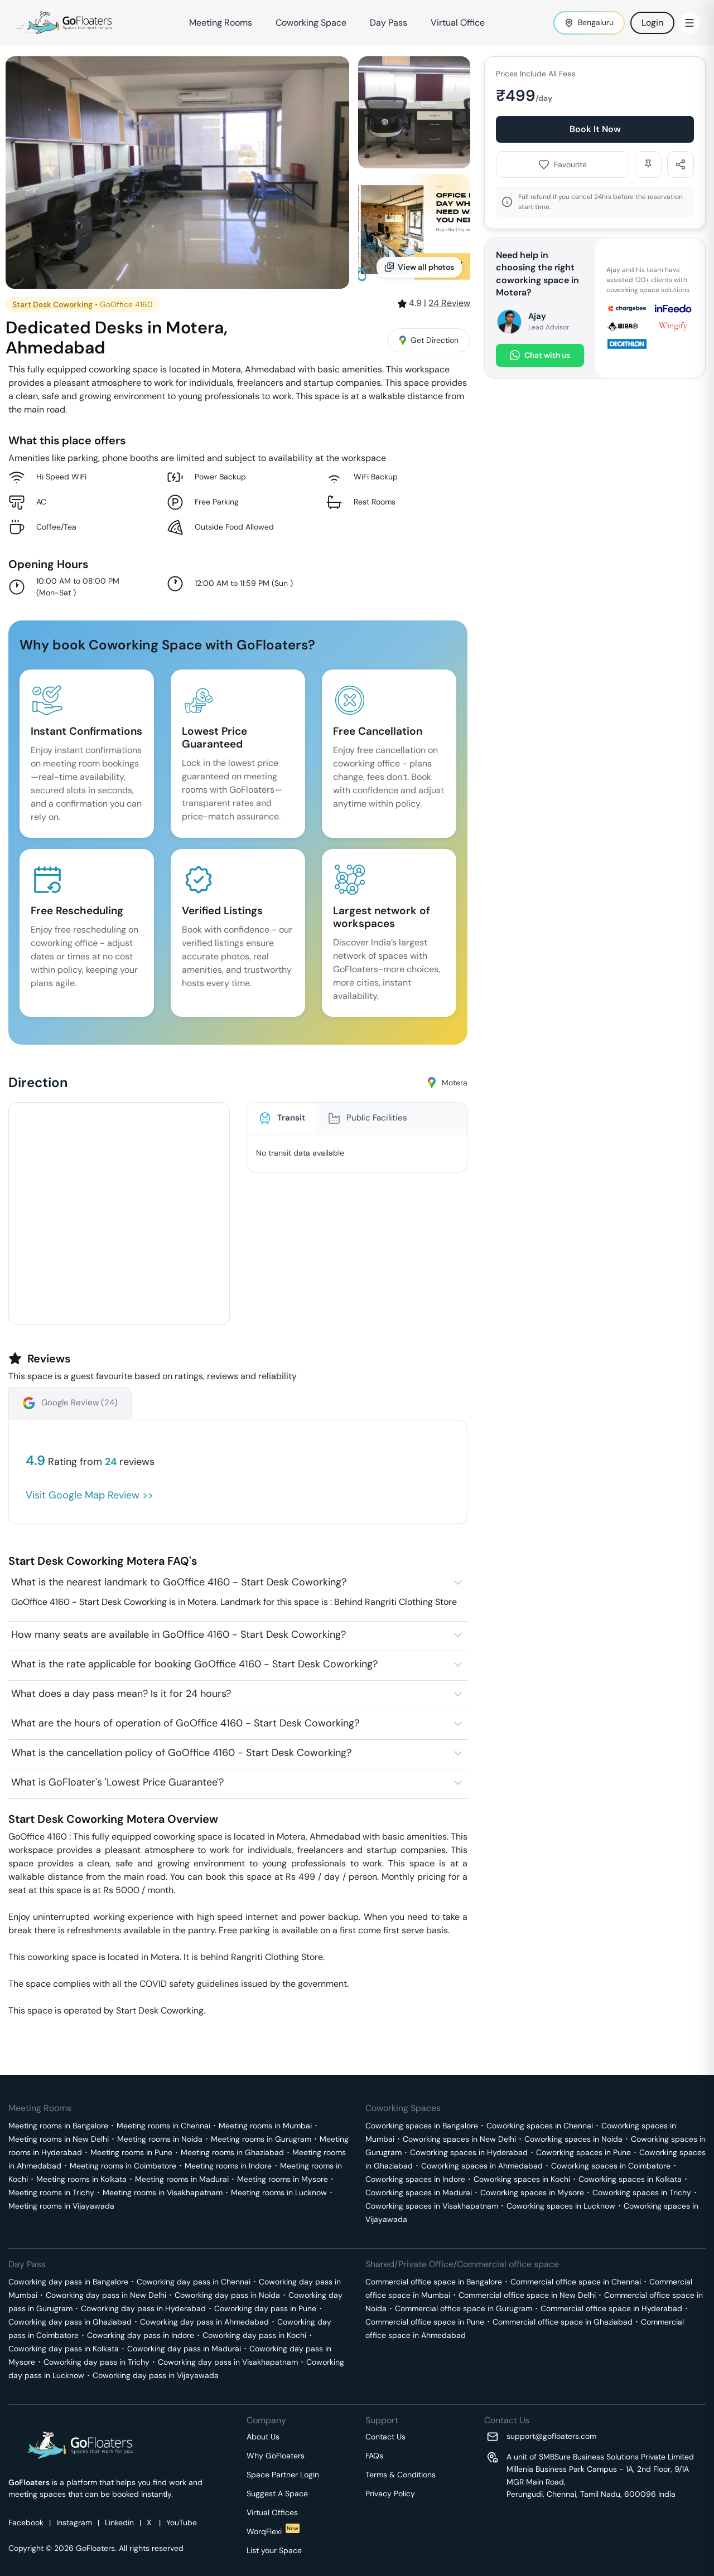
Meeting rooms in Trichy (51, 2192)
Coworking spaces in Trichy (641, 2192)
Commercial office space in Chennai (575, 2282)
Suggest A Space (277, 2493)
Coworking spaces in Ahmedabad (482, 2166)
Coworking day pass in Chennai (193, 2282)
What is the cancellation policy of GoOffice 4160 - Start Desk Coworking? (181, 1752)
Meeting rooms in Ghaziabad (232, 2152)
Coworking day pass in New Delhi (106, 2295)
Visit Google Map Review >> (89, 1495)
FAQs (374, 2456)
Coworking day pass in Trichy (96, 2362)
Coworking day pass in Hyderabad (143, 2308)
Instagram (74, 2522)
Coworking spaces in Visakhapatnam (431, 2206)
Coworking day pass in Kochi (254, 2335)
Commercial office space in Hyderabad (611, 2308)
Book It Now (595, 129)
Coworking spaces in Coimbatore (610, 2166)
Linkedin (119, 2522)
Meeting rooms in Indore (228, 2166)
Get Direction (429, 340)
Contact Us (385, 2437)
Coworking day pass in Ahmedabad (204, 2322)
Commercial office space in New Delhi (527, 2295)
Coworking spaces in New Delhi (459, 2139)
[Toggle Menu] (689, 22)
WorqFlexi (273, 2531)
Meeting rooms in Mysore (282, 2179)
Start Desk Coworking (52, 304)
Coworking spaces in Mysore (532, 2192)
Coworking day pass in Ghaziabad (70, 2322)
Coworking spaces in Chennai (539, 2126)
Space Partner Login (283, 2475)
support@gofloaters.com (551, 2436)
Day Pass (388, 22)
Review (449, 303)
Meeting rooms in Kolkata (81, 2179)
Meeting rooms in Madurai (182, 2179)
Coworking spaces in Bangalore (421, 2126)
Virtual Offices (272, 2512)
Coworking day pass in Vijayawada (156, 2375)
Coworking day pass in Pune (265, 2308)
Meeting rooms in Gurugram (261, 2139)
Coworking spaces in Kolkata (630, 2179)
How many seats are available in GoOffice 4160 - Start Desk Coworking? (178, 1634)
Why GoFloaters (276, 2456)
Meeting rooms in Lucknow (279, 2192)
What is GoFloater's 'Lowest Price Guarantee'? (117, 1782)
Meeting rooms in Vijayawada (61, 2206)
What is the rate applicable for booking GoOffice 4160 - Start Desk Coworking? (194, 1664)
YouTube (181, 2522)
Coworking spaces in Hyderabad (469, 2152)
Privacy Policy (390, 2493)
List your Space (274, 2550)
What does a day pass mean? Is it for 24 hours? (121, 1693)
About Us (263, 2437)
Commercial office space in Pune (424, 2322)
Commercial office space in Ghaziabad (563, 2322)
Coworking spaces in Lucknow (560, 2206)
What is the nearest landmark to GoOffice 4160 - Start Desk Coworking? (178, 1582)
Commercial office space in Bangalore (433, 2282)
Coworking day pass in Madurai (184, 2349)
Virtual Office (458, 22)
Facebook (26, 2522)
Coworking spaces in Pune (583, 2152)
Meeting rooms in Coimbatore (123, 2166)
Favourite (562, 164)
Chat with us (540, 355)
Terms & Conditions (400, 2475)
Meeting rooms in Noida (159, 2139)
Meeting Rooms (220, 22)
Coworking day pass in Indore (140, 2335)
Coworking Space (311, 22)
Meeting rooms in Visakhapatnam (163, 2192)
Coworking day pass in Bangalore (68, 2282)
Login (652, 22)
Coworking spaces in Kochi (522, 2179)
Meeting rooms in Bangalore (58, 2126)
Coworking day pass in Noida (227, 2295)
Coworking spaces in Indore (415, 2179)
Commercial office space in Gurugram (463, 2308)
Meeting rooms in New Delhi (58, 2139)
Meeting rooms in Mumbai (265, 2126)
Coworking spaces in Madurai (418, 2192)
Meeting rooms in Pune (131, 2152)
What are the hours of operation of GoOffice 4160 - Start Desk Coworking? (185, 1723)
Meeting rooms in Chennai (163, 2126)
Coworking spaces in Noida (573, 2139)
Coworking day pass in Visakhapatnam (228, 2362)
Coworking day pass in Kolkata (63, 2349)
